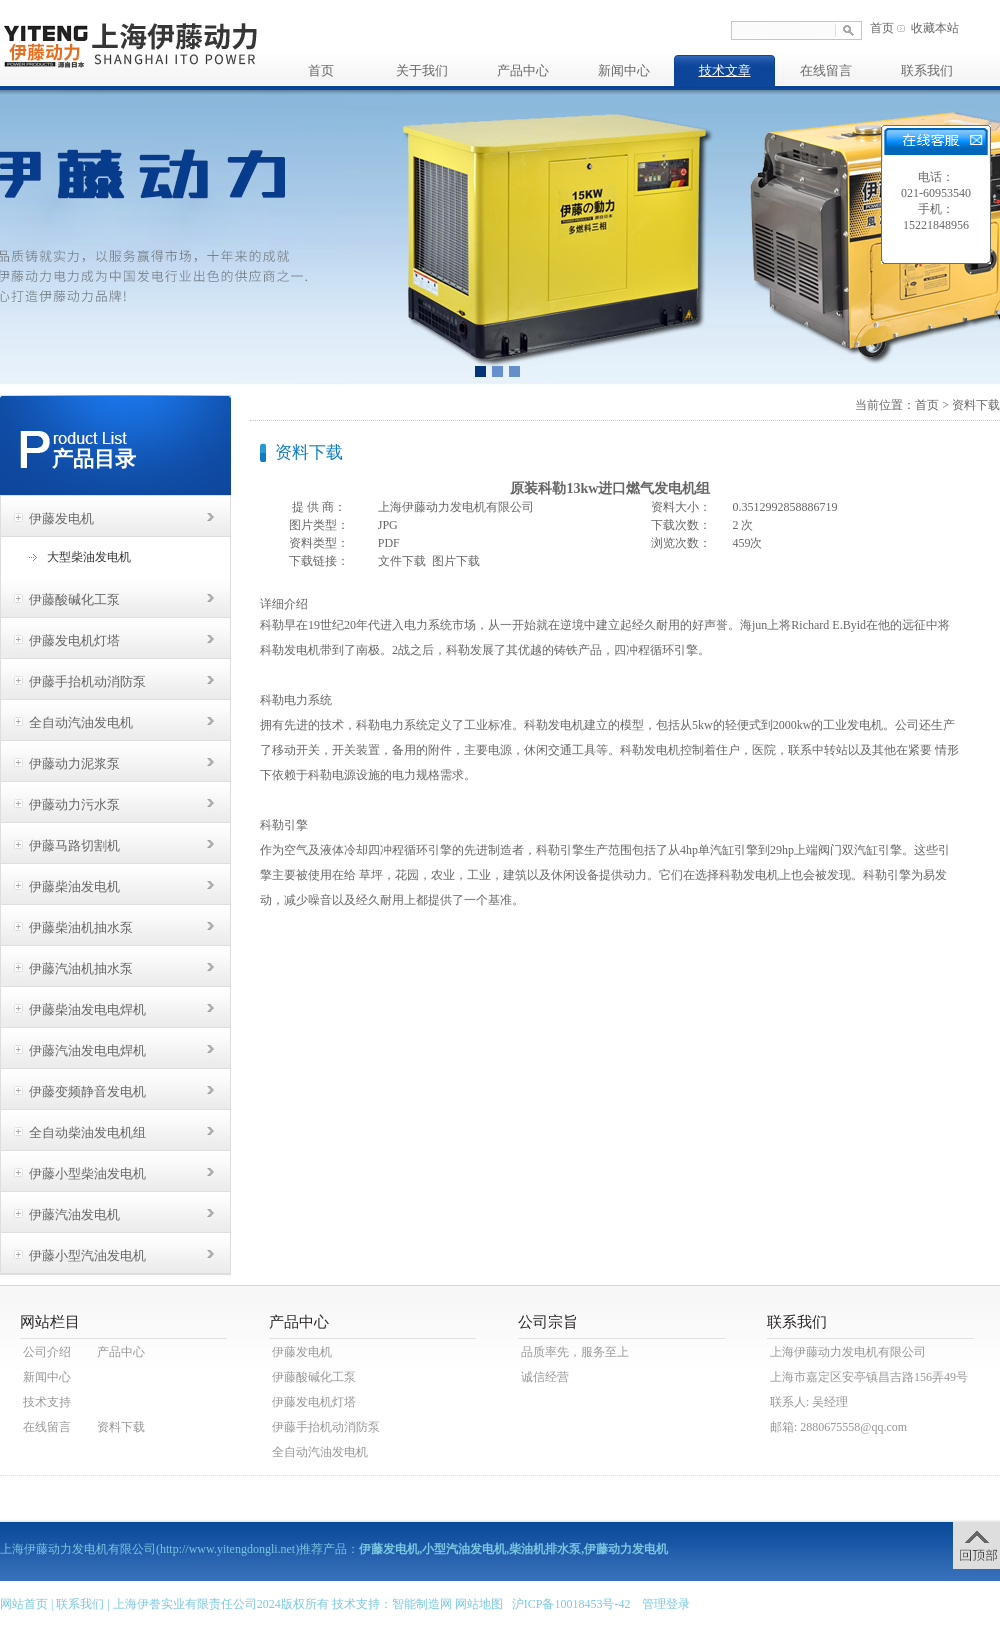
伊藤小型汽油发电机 (87, 1255)
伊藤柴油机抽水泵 (81, 927)
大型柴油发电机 (89, 557)
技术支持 (47, 1402)
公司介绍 (47, 1352)
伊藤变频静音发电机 (87, 1091)
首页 (882, 28)
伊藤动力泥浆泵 (74, 763)
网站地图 (479, 1604)
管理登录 (666, 1604)
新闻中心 (624, 70)
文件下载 (402, 561)
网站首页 (24, 1604)
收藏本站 (935, 28)
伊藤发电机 (61, 518)
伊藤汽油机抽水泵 (81, 968)
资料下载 (976, 405)
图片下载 (456, 561)
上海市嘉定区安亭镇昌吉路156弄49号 (869, 1377)
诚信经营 (545, 1377)
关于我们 (422, 70)
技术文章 (725, 70)
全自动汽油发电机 (81, 722)
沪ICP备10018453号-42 (571, 1604)
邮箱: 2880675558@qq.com (838, 1427)
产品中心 (523, 70)
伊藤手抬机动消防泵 (87, 681)
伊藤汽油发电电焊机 (87, 1050)
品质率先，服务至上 (575, 1352)
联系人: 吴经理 (809, 1402)
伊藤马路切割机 (74, 845)
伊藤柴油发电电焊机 (87, 1009)
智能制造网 (422, 1604)
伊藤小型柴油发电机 (87, 1173)
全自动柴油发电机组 (87, 1132)
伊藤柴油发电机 (74, 886)
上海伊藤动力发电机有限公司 (848, 1352)
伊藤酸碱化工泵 (74, 599)
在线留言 (826, 70)
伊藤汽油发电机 (74, 1214)
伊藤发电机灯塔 (74, 640)
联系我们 (927, 70)
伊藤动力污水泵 (74, 804)
